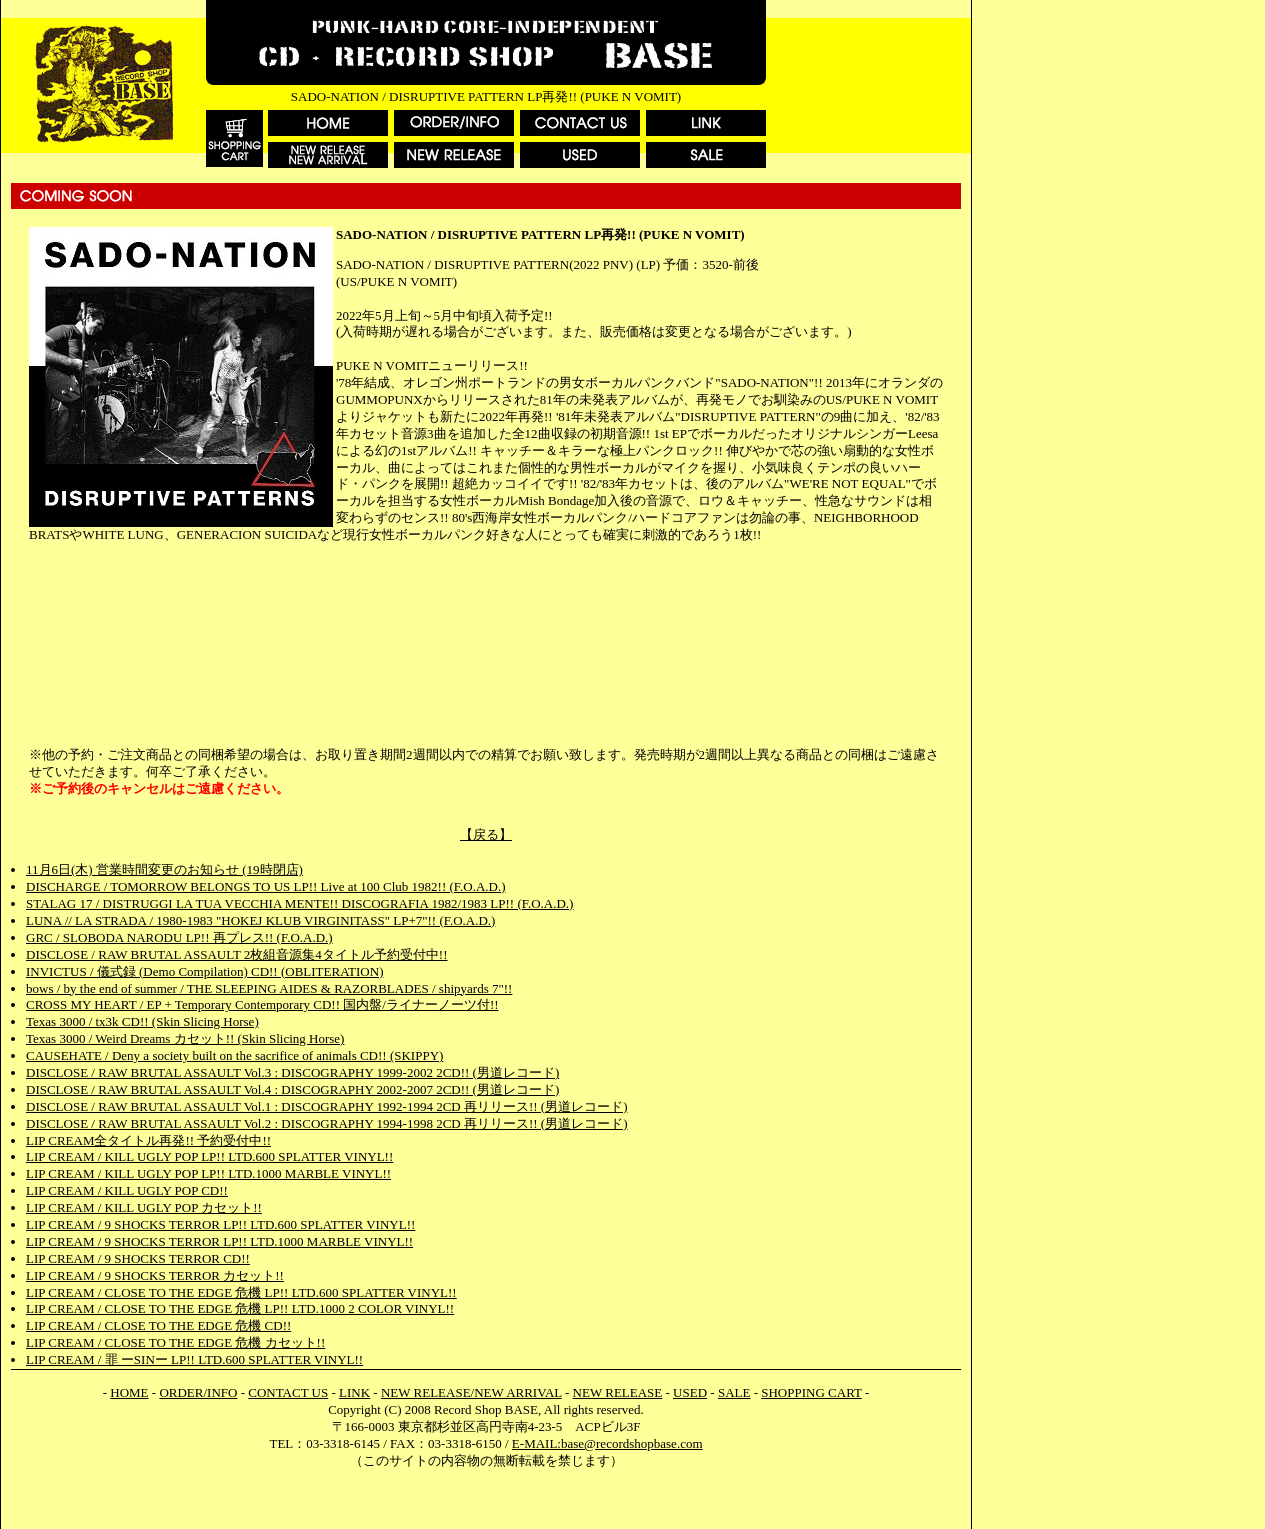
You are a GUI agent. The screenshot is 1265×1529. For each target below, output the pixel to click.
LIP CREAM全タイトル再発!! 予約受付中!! (148, 1140)
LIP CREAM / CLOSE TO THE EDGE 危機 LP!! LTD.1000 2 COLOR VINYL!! (240, 1308)
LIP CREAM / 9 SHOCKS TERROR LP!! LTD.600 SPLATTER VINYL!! (220, 1224)
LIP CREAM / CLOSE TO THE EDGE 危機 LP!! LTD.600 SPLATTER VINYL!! (241, 1292)
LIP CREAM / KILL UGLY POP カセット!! (144, 1207)
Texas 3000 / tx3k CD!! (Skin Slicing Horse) (142, 1021)
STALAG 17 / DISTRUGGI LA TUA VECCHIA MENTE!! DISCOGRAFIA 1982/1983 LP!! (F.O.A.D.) (299, 903)
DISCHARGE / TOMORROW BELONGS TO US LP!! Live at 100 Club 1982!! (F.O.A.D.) (266, 886)
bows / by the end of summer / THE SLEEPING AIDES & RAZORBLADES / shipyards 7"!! (269, 988)
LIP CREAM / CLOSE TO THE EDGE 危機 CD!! (158, 1325)
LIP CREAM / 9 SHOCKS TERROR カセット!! (155, 1275)
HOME (129, 1392)
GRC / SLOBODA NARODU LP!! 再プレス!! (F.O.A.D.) (179, 937)
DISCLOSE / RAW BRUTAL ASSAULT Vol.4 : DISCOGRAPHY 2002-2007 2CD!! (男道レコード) (292, 1089)
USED (690, 1392)
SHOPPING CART (811, 1392)
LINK (354, 1392)
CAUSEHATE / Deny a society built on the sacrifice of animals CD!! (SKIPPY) (234, 1055)
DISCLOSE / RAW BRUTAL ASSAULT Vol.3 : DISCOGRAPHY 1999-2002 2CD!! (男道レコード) (292, 1072)
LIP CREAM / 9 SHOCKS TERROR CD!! (138, 1258)
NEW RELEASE (618, 1392)
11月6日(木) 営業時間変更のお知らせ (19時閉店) (164, 869)
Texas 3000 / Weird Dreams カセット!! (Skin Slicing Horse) (185, 1038)
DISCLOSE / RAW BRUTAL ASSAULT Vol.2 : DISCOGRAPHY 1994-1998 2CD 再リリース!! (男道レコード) (327, 1123)
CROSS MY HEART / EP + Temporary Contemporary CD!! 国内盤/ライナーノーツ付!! (262, 1004)
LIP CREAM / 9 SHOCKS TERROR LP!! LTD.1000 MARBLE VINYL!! (219, 1241)
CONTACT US (288, 1392)
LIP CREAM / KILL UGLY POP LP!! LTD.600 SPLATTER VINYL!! (209, 1156)
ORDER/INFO (198, 1392)
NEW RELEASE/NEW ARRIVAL (471, 1392)
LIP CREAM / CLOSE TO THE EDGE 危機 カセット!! (175, 1342)
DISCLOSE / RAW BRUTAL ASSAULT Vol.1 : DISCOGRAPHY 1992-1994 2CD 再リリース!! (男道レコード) (327, 1106)
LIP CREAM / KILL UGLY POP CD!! (127, 1190)
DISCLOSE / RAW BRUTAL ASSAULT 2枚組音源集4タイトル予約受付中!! (237, 954)
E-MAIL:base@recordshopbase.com (607, 1443)
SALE (734, 1392)
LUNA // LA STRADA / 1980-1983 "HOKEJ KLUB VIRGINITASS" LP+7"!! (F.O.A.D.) (260, 920)
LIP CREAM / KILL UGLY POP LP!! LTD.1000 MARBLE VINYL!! (208, 1173)
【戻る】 (486, 834)
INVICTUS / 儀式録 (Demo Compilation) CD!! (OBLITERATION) (204, 971)
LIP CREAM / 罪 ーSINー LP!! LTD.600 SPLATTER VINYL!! (194, 1359)
